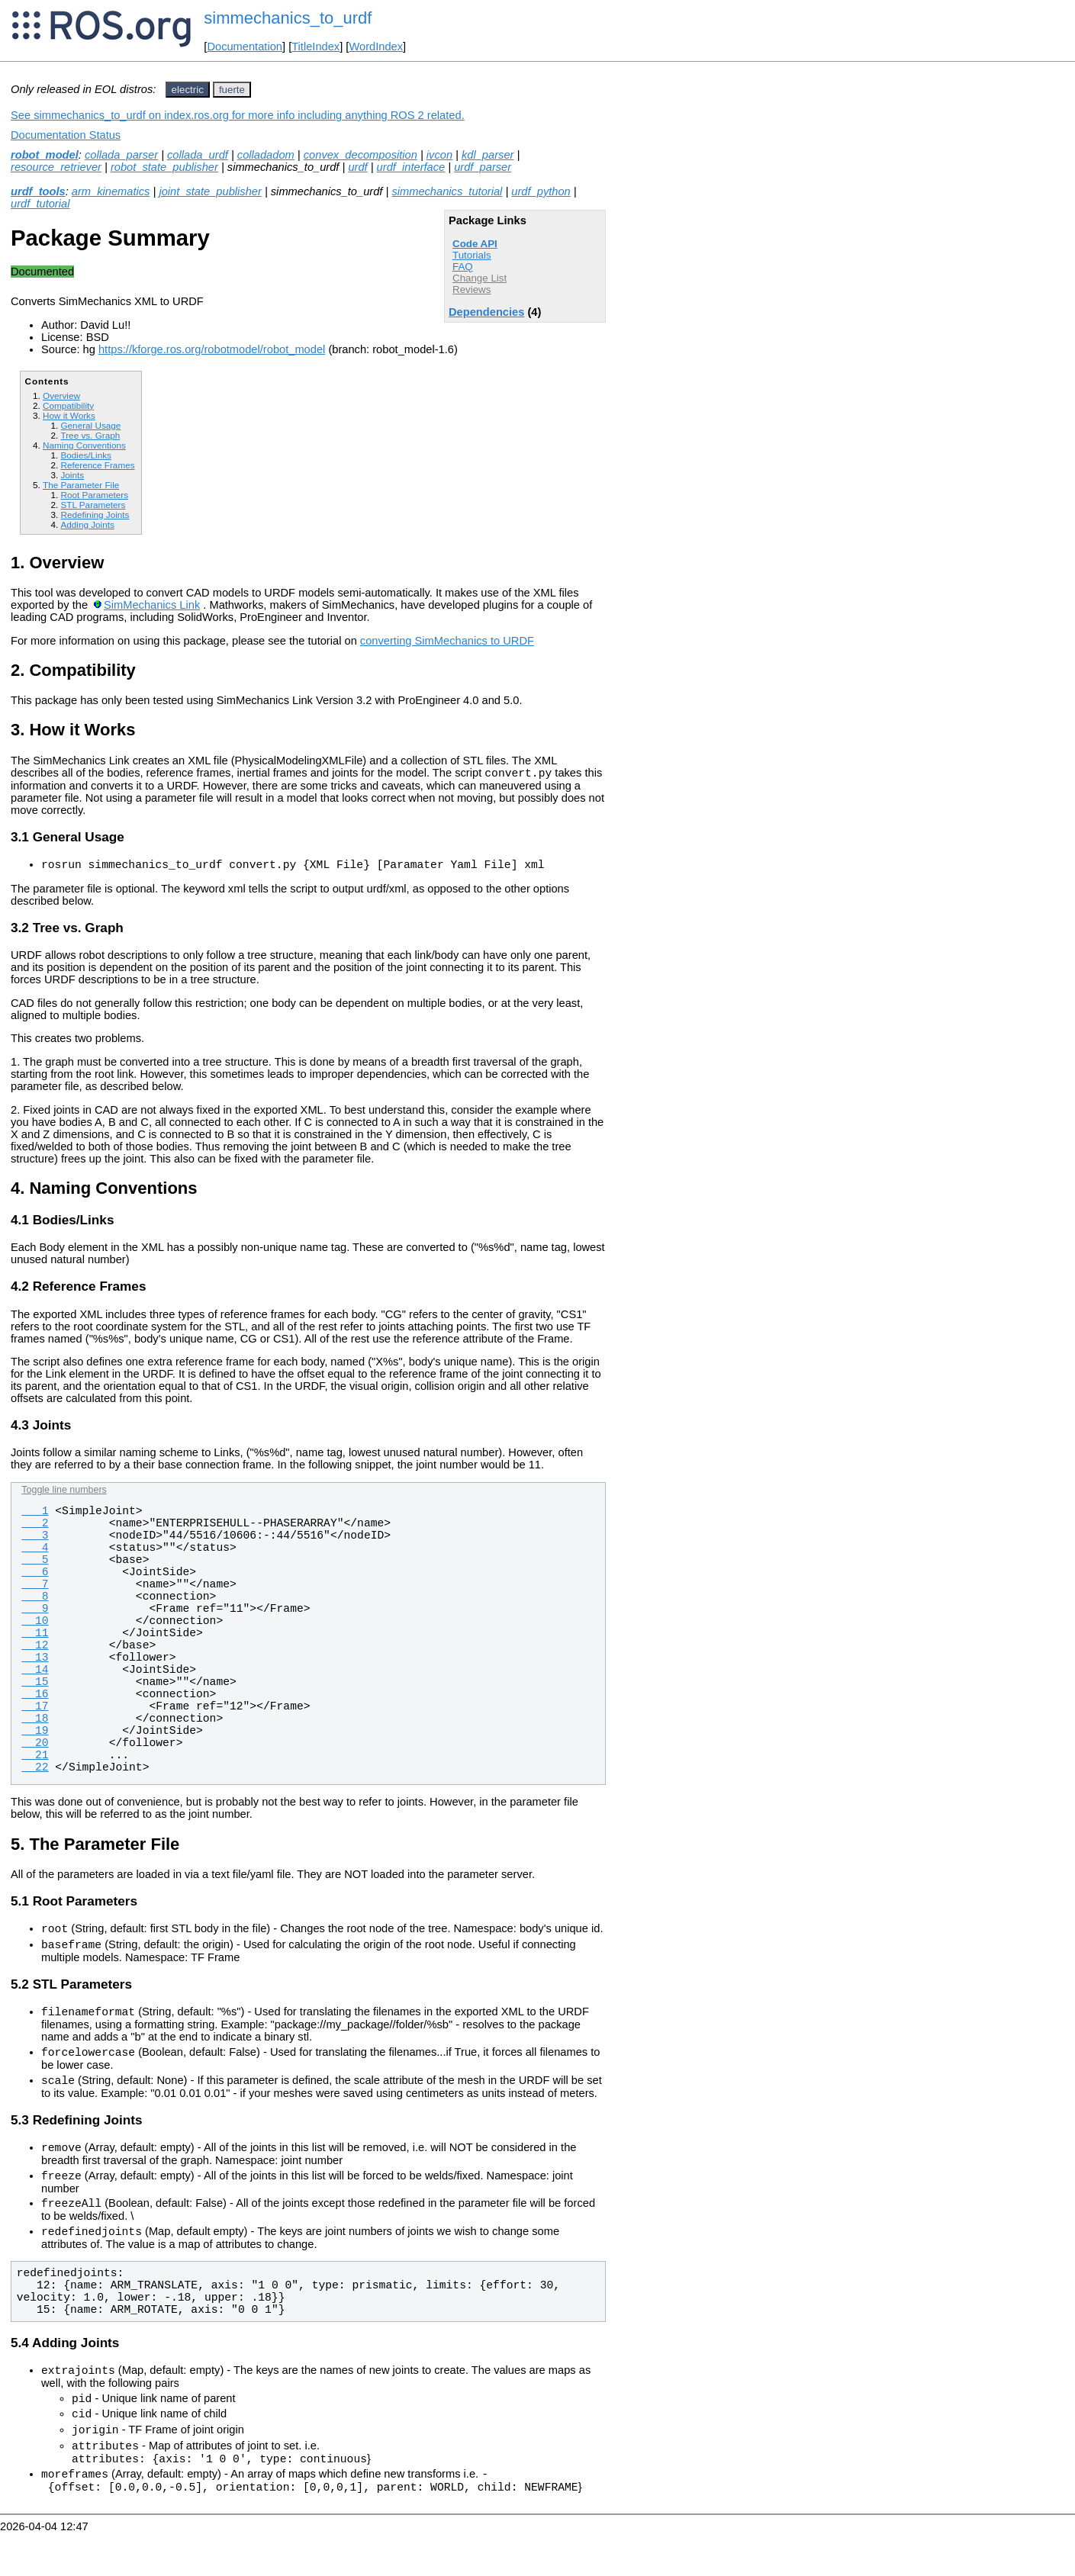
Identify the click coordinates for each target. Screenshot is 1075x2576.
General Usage (90, 425)
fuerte (232, 89)
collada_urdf (197, 155)
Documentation (244, 46)
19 (34, 1735)
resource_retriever (56, 167)
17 (34, 1711)
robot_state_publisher (164, 167)
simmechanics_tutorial (446, 191)
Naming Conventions (84, 445)
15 (34, 1686)
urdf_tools (38, 191)
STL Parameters (92, 505)
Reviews (471, 289)
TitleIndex (315, 46)
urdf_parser (482, 167)
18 (34, 1723)
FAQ (462, 266)
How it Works (69, 415)
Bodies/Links (85, 455)
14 (34, 1674)
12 (34, 1650)
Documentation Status (66, 135)
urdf (357, 167)
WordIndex (376, 46)
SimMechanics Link (152, 605)
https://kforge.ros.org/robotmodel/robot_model (211, 349)
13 (34, 1662)
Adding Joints (87, 524)
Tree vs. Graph (90, 435)
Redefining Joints (94, 514)
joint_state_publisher (210, 191)
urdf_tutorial (40, 204)
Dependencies (486, 312)
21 (34, 1760)
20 (34, 1747)
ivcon (439, 155)
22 (34, 1772)
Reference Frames (97, 465)
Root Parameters (94, 495)
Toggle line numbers (63, 1494)
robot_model (45, 155)
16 (34, 1699)
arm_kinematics (111, 191)
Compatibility (68, 405)
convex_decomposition (360, 155)
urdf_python (540, 191)
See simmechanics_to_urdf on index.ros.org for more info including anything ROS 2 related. (238, 115)
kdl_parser (487, 155)
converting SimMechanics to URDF (447, 641)
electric (188, 89)
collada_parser (121, 155)
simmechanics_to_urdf (288, 17)
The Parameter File (81, 485)
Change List (479, 278)
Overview (61, 395)
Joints (72, 475)
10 (34, 1625)
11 (34, 1638)
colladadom (265, 155)
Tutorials (471, 255)
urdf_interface (411, 167)
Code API (474, 243)
